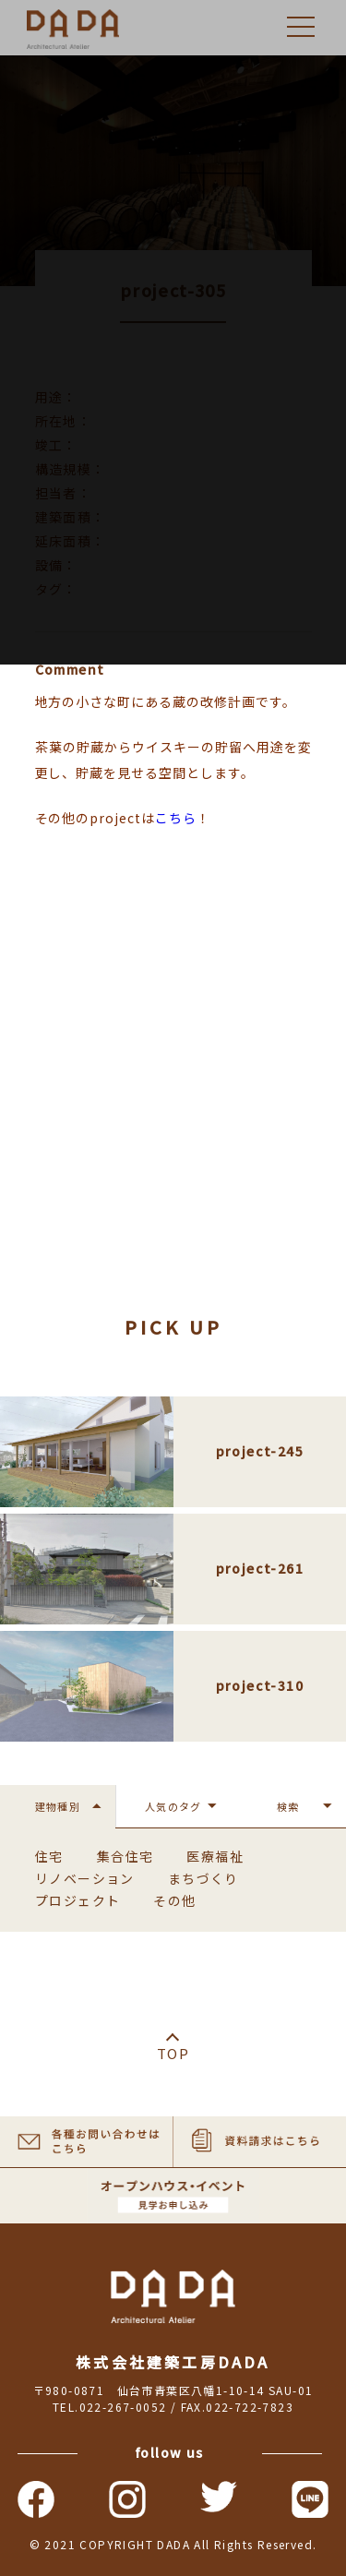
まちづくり (203, 1878)
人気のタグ (173, 1806)
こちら (176, 818)
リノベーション (85, 1878)
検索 (288, 1806)
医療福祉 (215, 1856)
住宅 (49, 1856)
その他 (174, 1900)
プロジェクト (77, 1900)
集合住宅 (125, 1856)
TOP (173, 2053)
